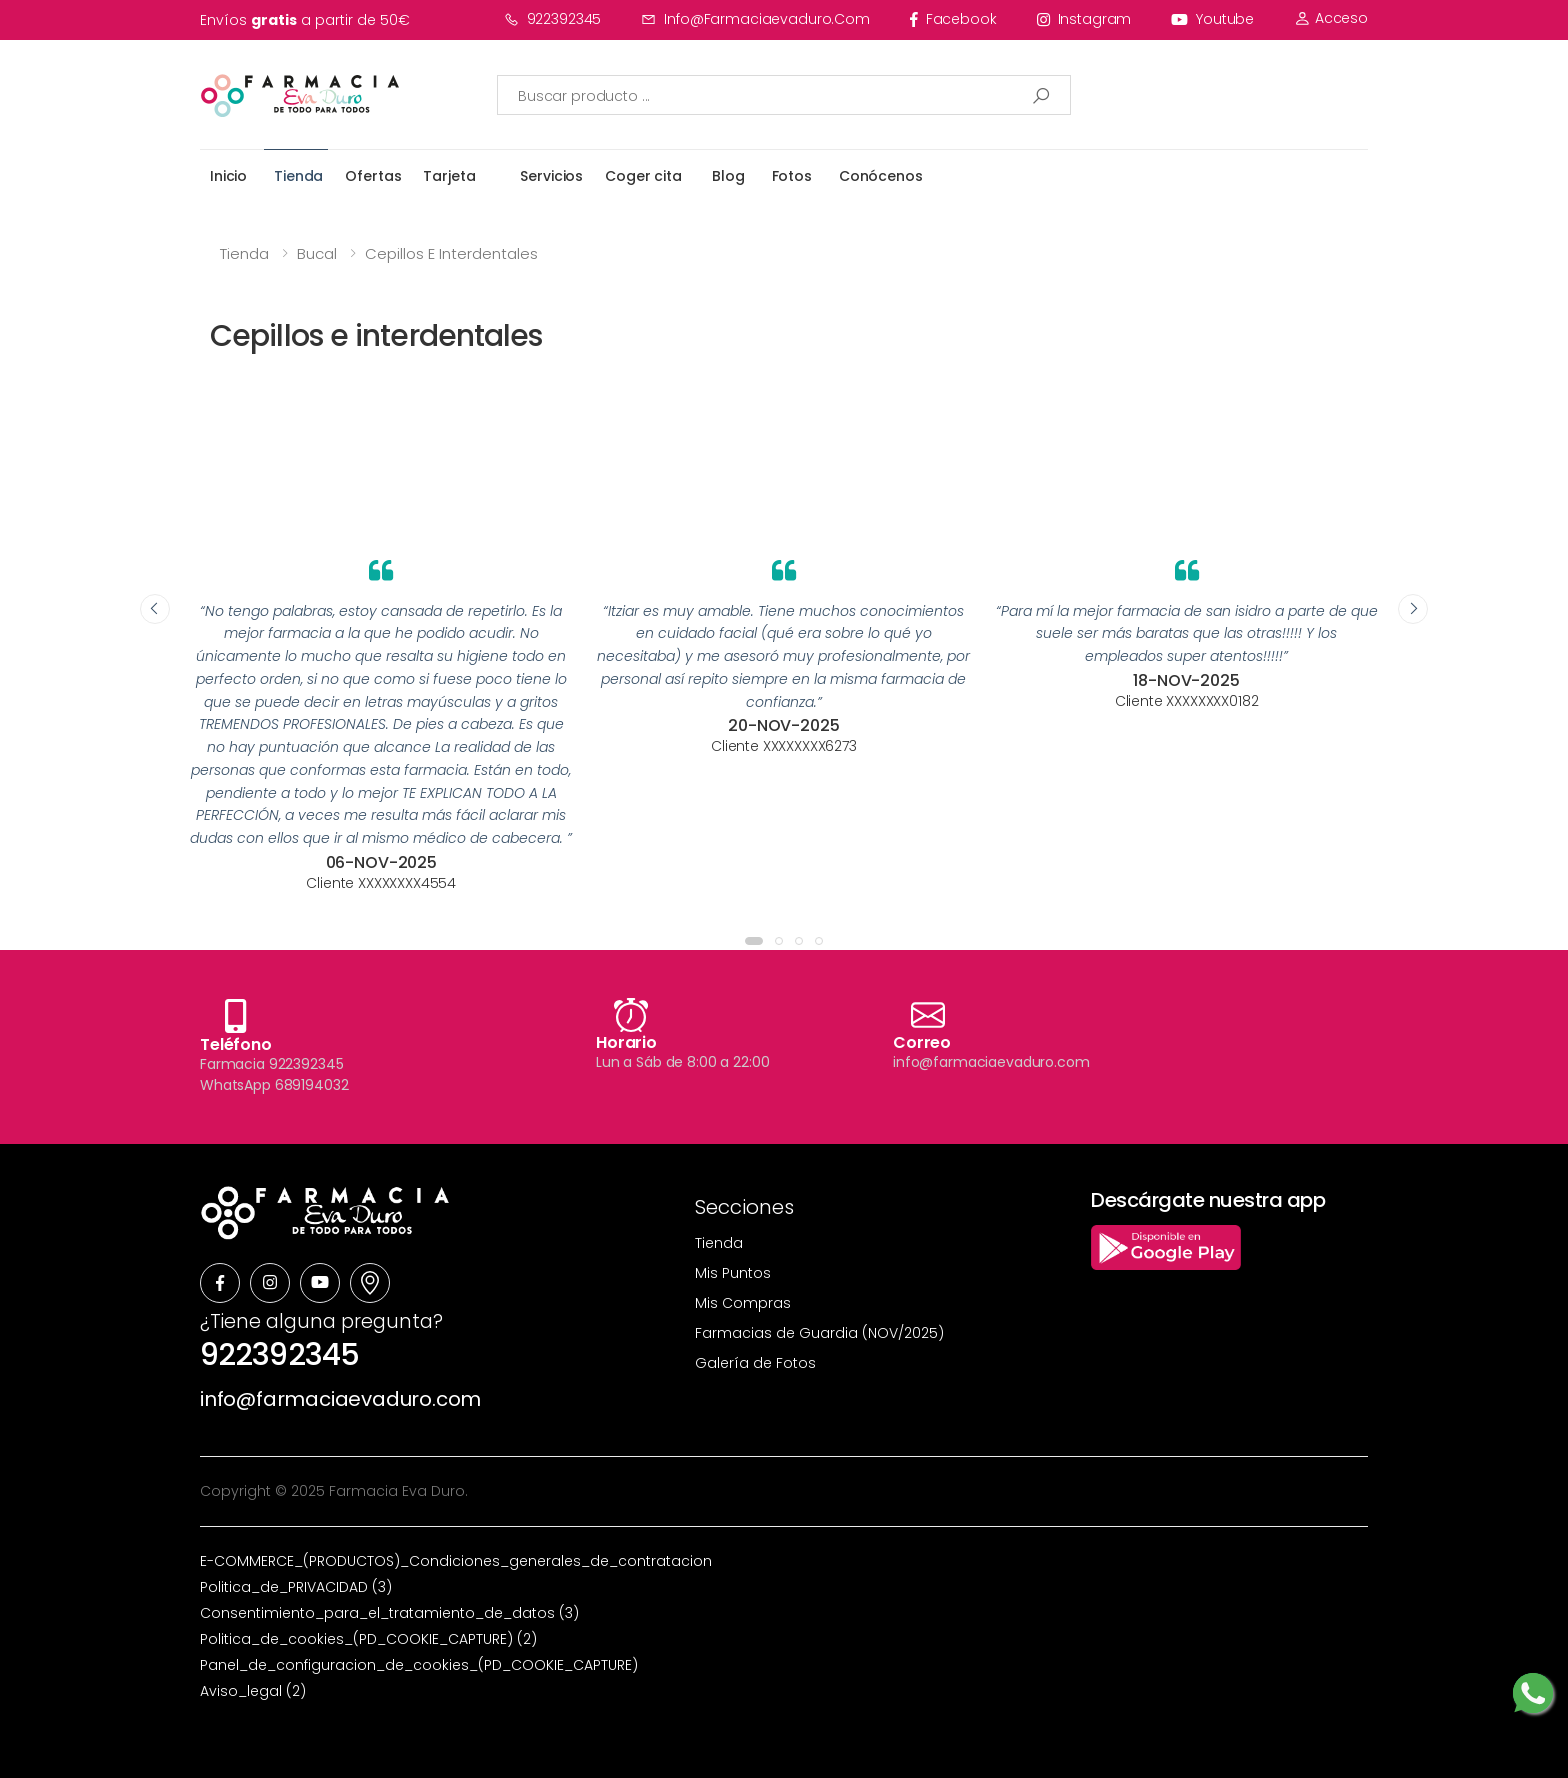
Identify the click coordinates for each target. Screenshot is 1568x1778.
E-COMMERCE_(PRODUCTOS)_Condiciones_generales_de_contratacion (456, 1561)
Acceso (1331, 18)
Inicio (228, 176)
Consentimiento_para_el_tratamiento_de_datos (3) (389, 1613)
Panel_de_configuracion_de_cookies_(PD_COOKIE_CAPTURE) (419, 1665)
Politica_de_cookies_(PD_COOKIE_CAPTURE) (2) (368, 1639)
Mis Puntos (733, 1273)
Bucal (317, 253)
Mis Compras (743, 1303)
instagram (1084, 19)
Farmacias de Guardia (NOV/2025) (819, 1333)
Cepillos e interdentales (451, 253)
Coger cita (643, 176)
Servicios (551, 176)
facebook (953, 19)
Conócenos (881, 176)
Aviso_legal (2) (253, 1691)
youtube (1212, 19)
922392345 (553, 19)
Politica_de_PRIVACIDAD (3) (296, 1587)
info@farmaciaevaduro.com (755, 19)
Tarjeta (449, 176)
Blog (728, 176)
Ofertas (373, 176)
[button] (754, 941)
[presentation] (155, 609)
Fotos (792, 176)
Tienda (298, 176)
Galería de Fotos (755, 1363)
